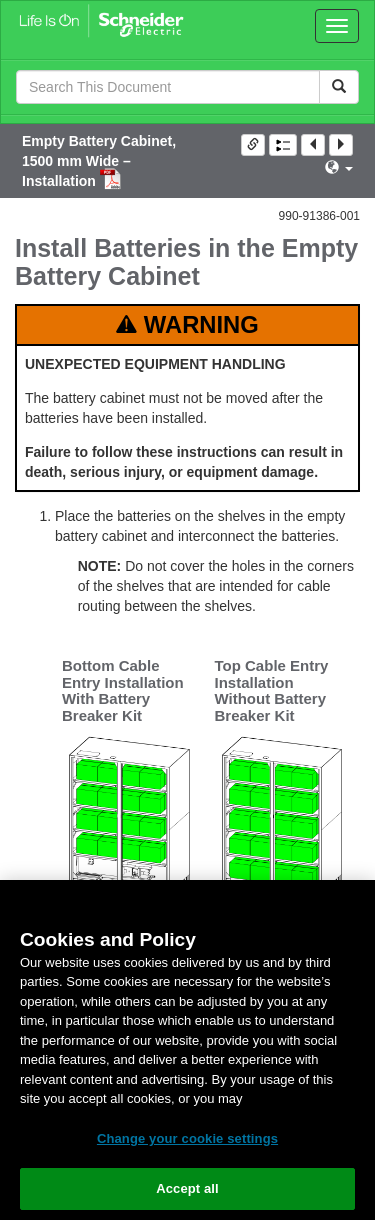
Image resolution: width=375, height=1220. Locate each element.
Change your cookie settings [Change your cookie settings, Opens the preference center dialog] (187, 1138)
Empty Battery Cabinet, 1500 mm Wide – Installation (99, 161)
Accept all (187, 1188)
